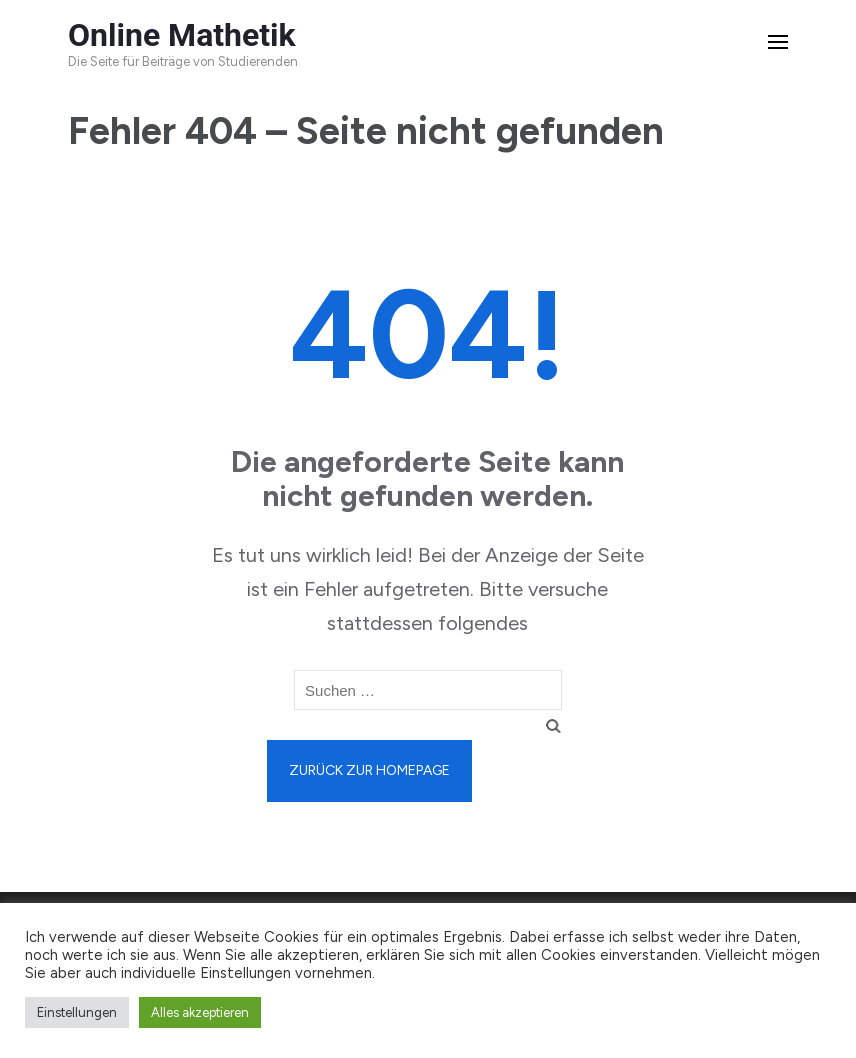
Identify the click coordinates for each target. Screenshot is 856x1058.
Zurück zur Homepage (369, 770)
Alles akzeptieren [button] (200, 1012)
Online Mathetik (182, 35)
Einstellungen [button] (77, 1012)
